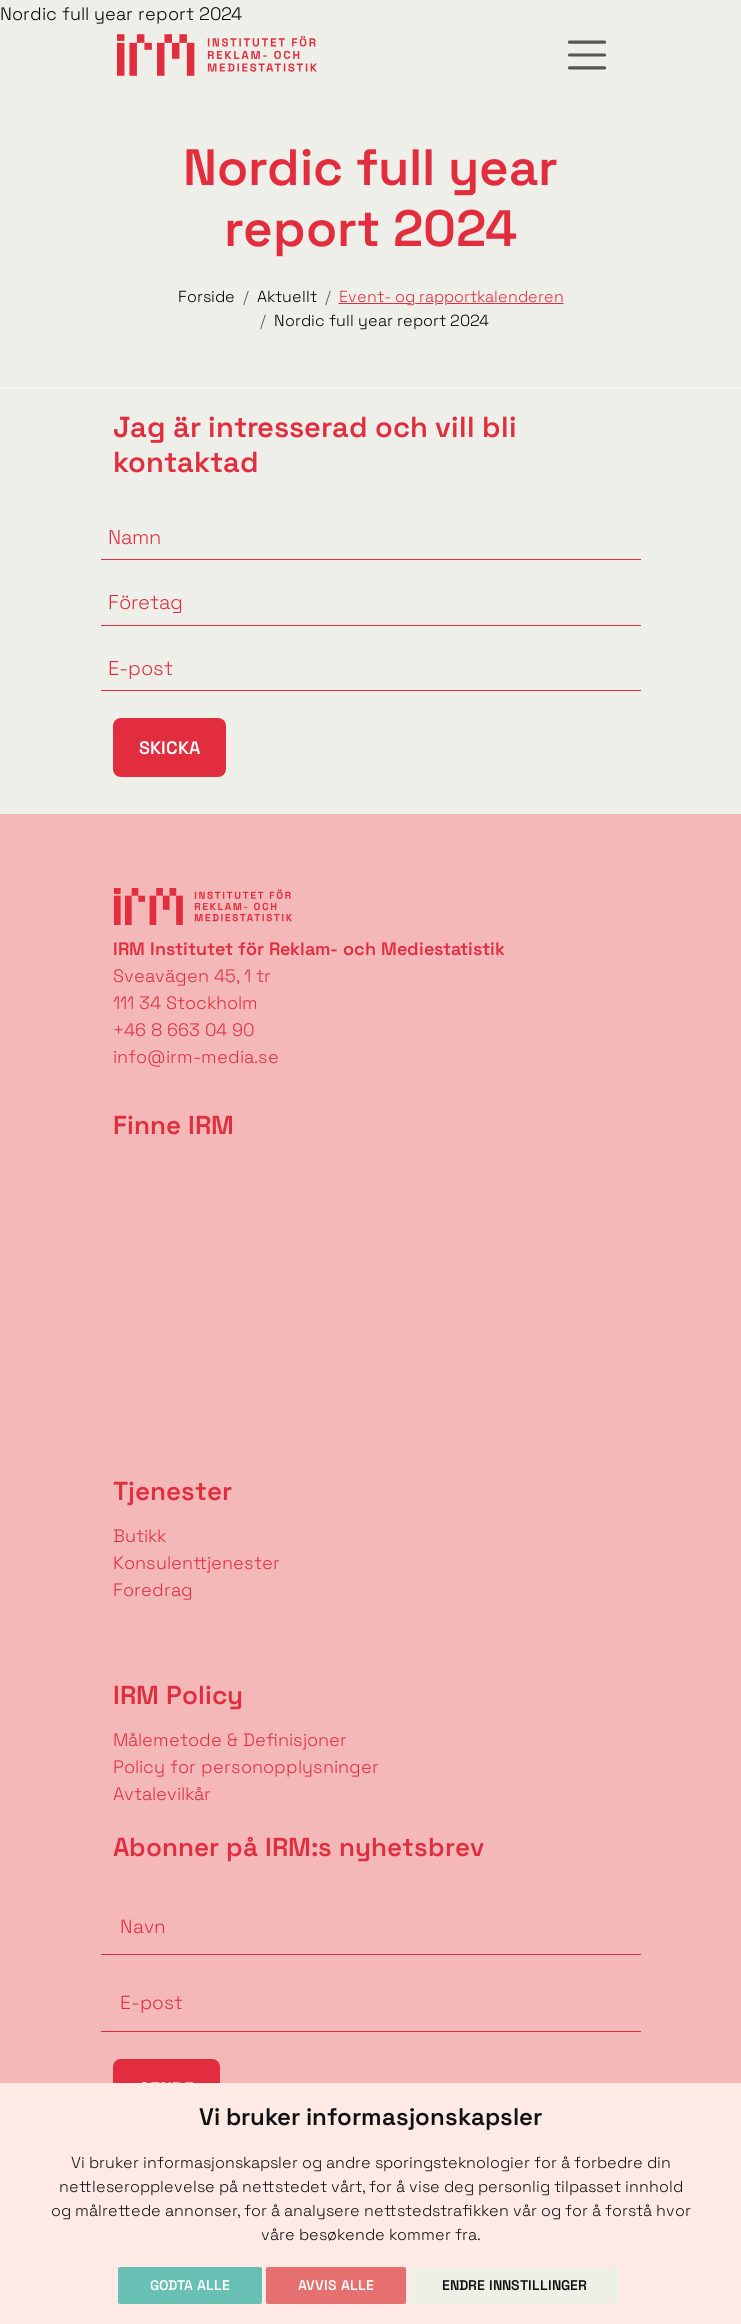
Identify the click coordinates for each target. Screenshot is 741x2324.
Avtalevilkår (162, 1793)
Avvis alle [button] (336, 2285)
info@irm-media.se (196, 1056)
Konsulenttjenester (196, 1562)
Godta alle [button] (190, 2285)
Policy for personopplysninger (246, 1766)
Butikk (139, 1535)
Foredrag (153, 1589)
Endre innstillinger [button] (514, 2285)
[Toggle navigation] (587, 55)
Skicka (169, 747)
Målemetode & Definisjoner (230, 1739)
